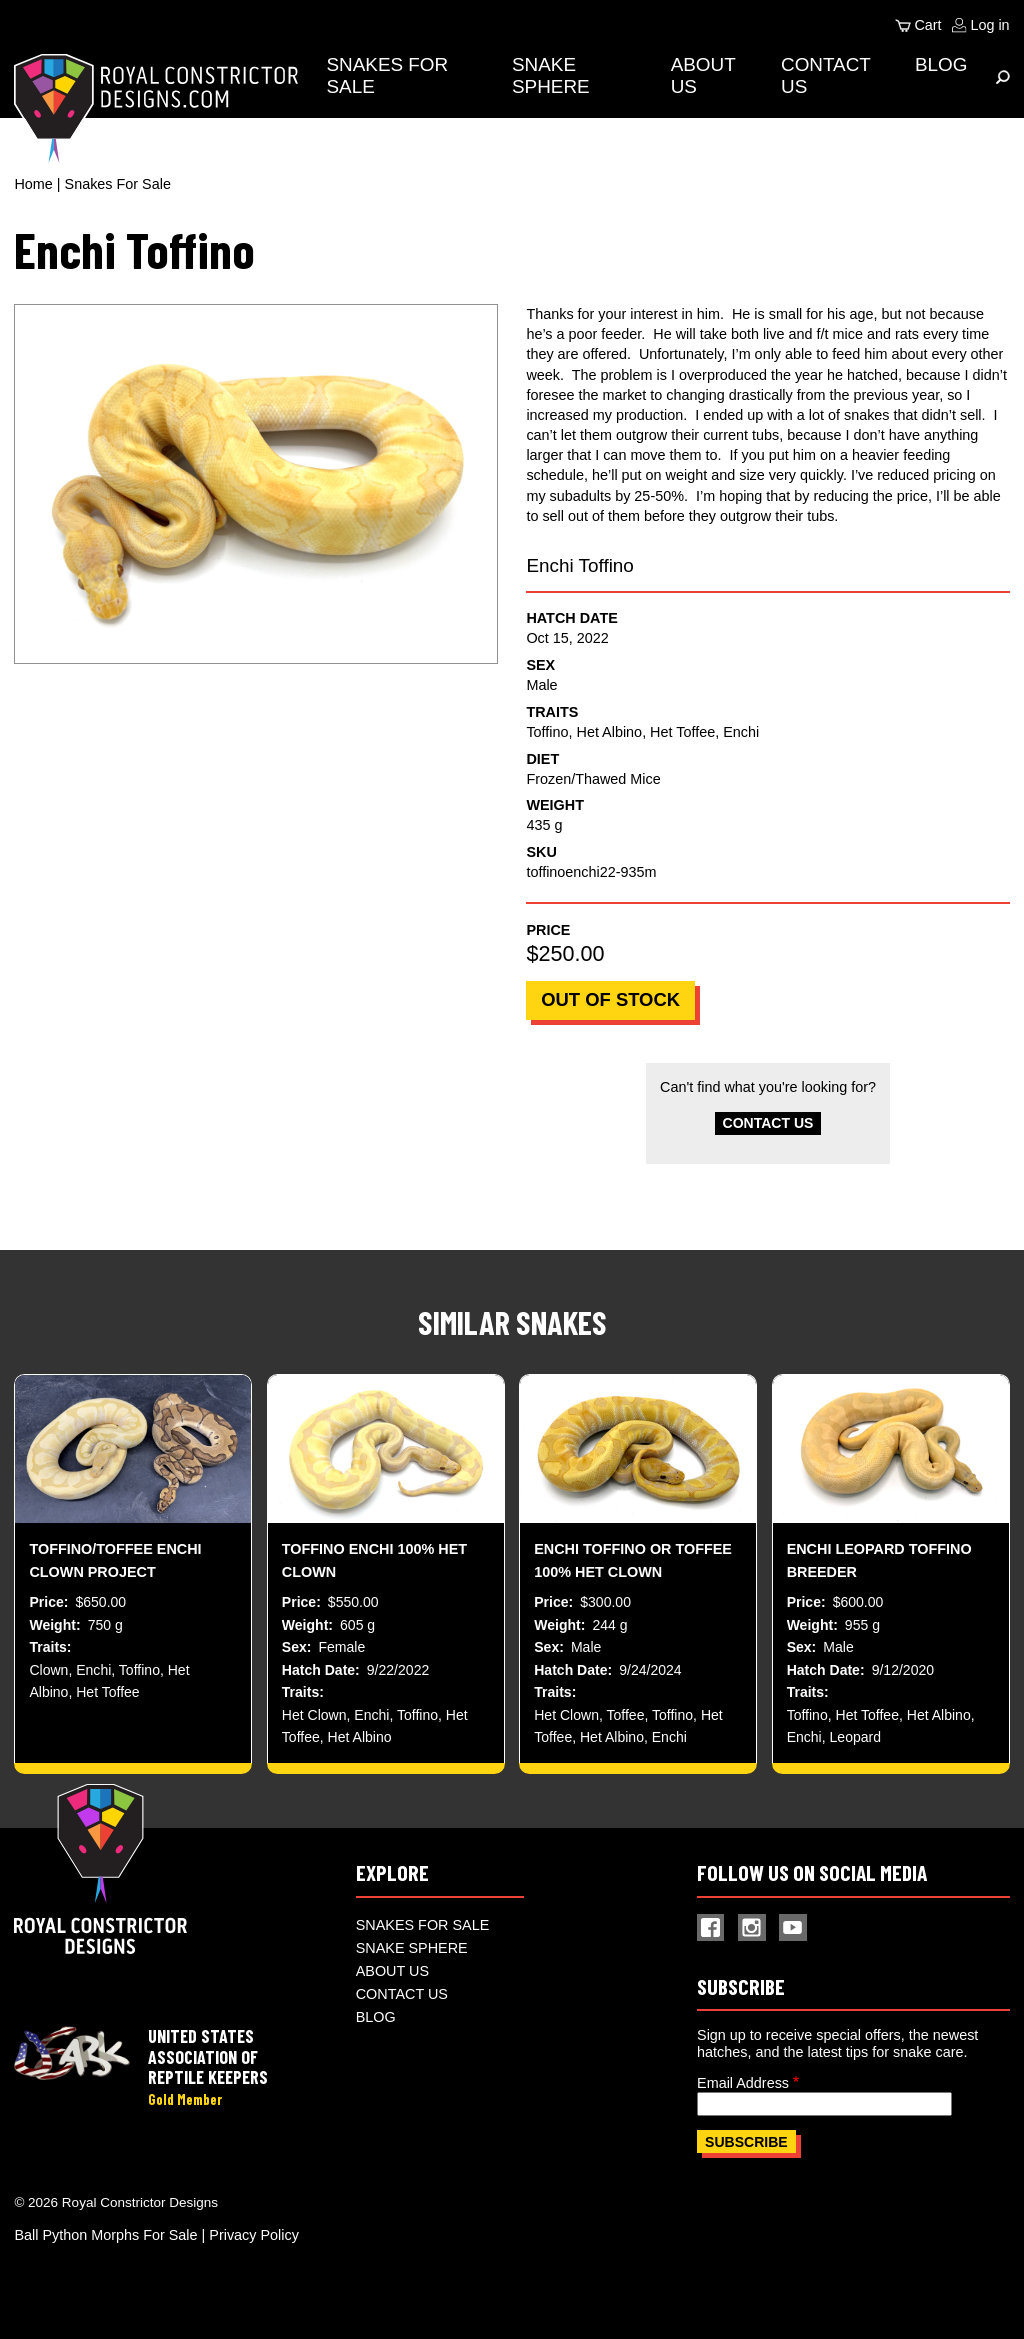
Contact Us (767, 1124)
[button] (255, 484)
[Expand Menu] (1003, 77)
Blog (941, 64)
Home (33, 184)
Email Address (743, 2089)
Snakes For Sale (118, 184)
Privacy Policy (254, 2242)
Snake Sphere (554, 75)
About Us (392, 1977)
